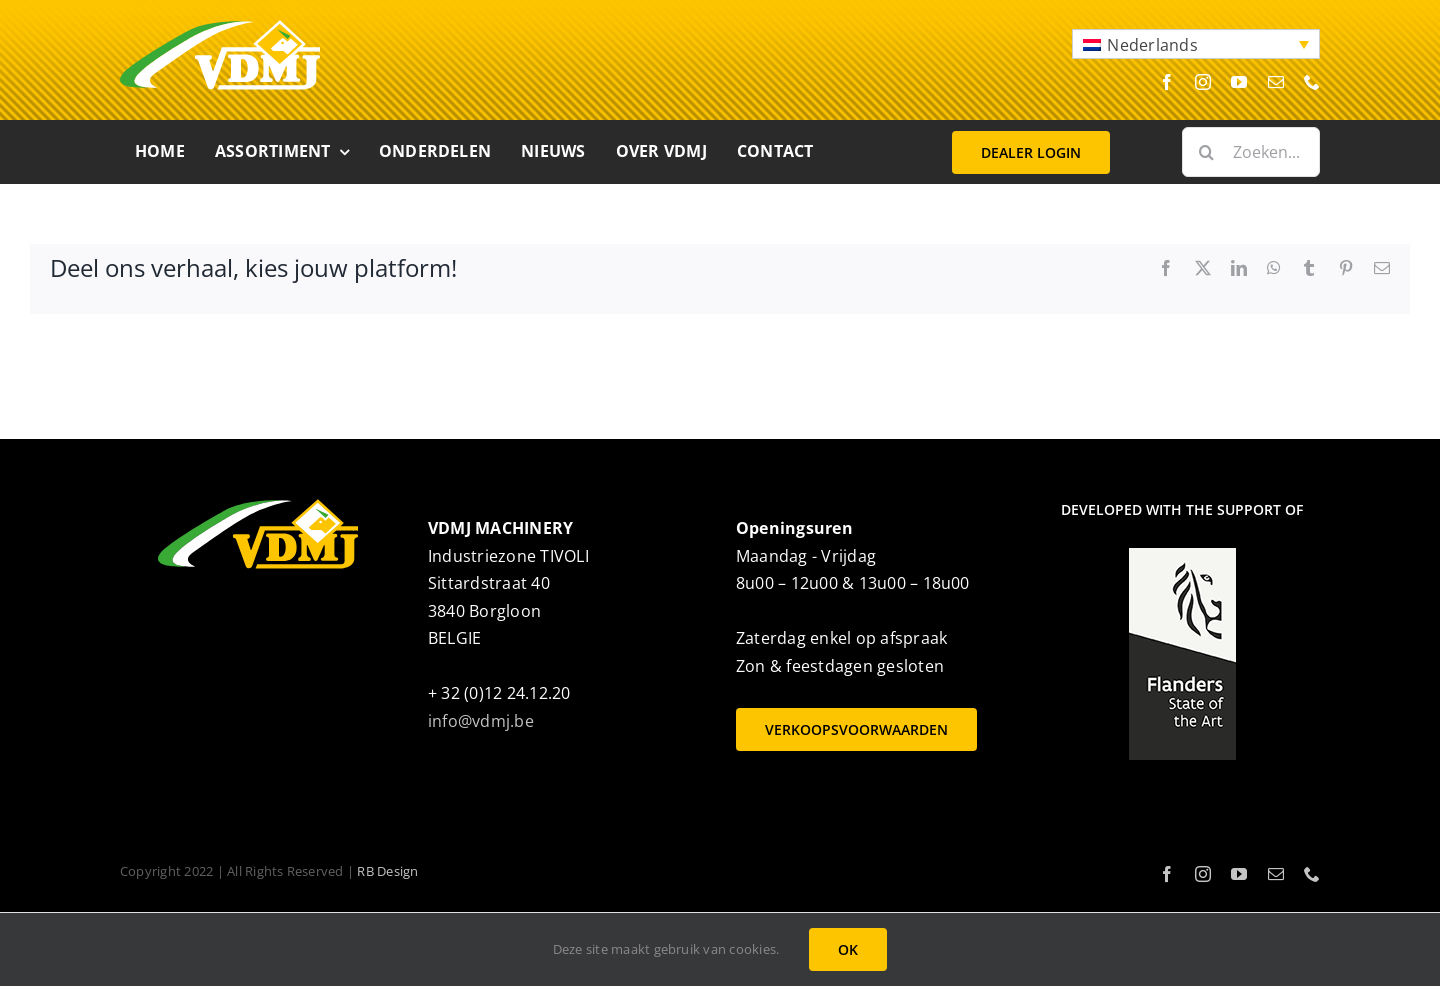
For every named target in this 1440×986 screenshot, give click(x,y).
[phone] (1312, 82)
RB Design (387, 871)
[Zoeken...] (1251, 152)
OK (848, 949)
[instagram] (1203, 82)
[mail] (1276, 82)
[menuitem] (1196, 44)
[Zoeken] (1207, 152)
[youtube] (1239, 82)
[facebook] (1167, 82)
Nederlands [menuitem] (1152, 45)
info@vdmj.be (481, 721)
